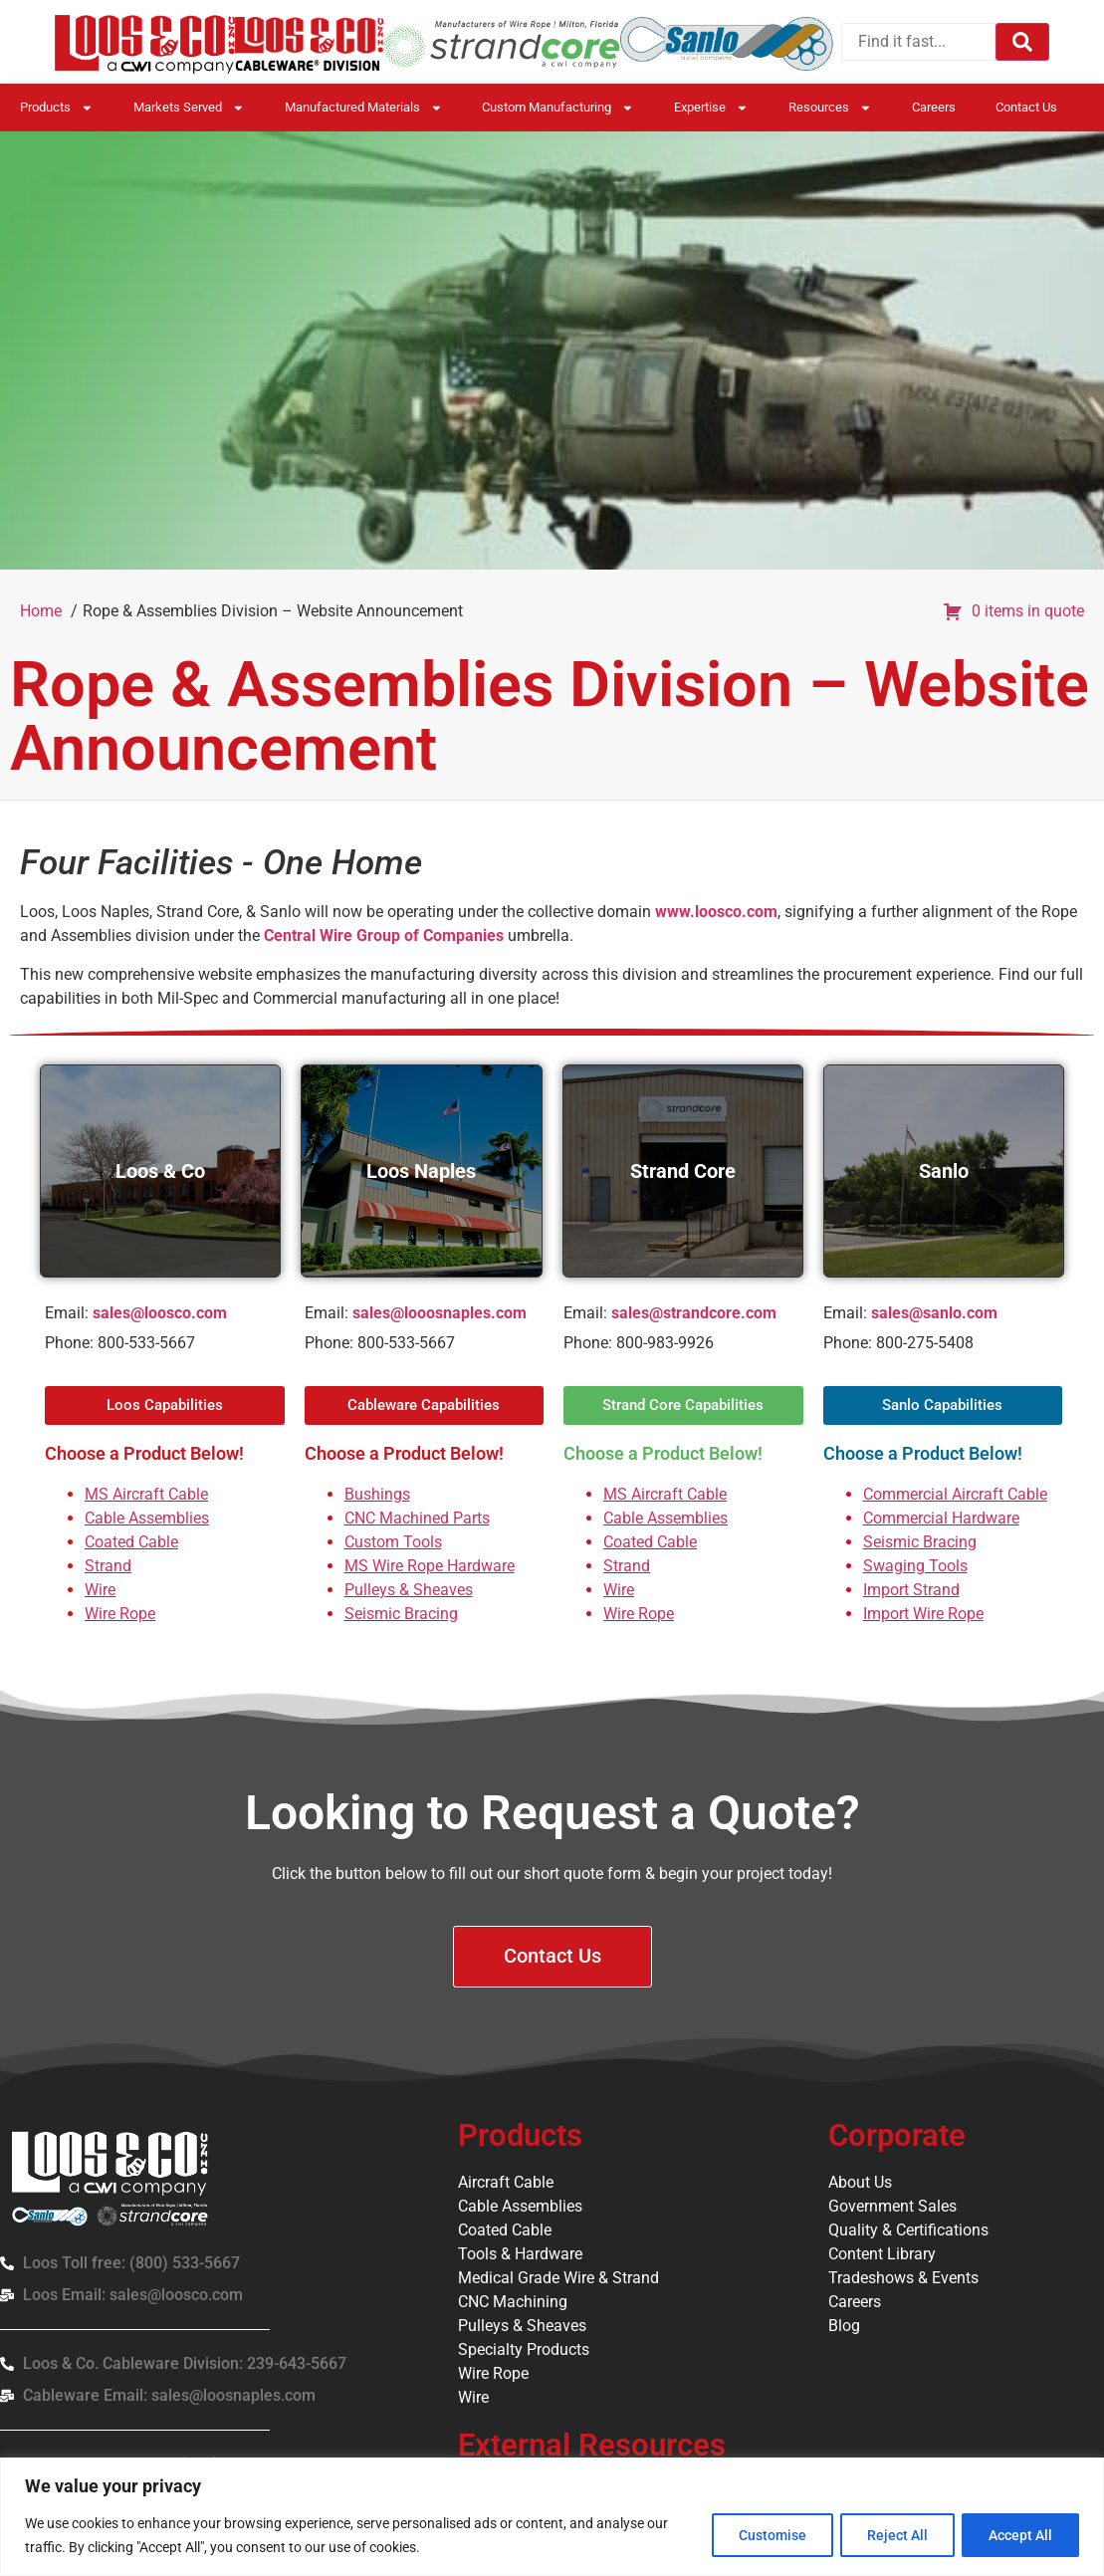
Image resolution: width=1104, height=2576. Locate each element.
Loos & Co (160, 1171)
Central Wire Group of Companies (384, 935)
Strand (108, 1565)
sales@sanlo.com (934, 1312)
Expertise (711, 108)
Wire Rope (120, 1613)
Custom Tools (393, 1541)
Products (57, 108)
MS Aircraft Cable (146, 1494)
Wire (100, 1589)
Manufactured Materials (364, 108)
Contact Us (1026, 107)
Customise (760, 2535)
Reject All (890, 2535)
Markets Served (189, 108)
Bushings (377, 1494)
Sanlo (944, 1171)
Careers (934, 107)
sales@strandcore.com (693, 1312)
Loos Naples (421, 1171)
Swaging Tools (915, 1565)
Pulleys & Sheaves (408, 1589)
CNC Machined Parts (417, 1518)
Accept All (1018, 2535)
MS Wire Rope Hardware (429, 1565)
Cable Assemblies (147, 1518)
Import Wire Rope (923, 1613)
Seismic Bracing (401, 1613)
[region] (552, 2517)
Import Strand (911, 1589)
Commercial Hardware (941, 1518)
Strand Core (683, 1171)
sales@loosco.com (160, 1312)
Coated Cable (131, 1541)
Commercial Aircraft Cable (955, 1494)
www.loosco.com (716, 911)
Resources (830, 108)
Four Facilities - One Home (221, 862)
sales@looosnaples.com (439, 1312)
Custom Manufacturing (558, 108)
